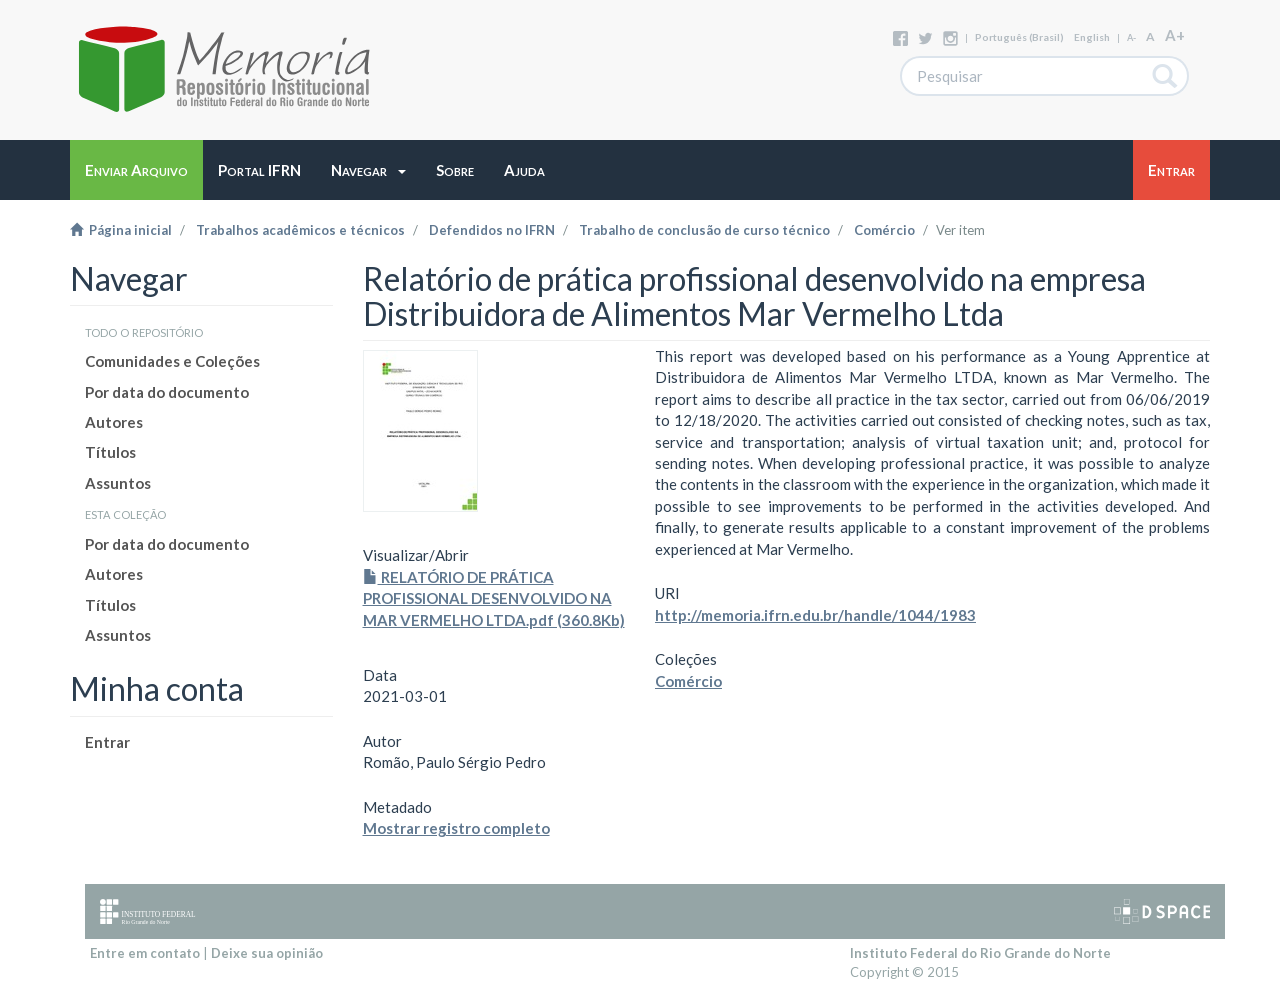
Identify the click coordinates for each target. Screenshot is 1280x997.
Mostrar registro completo (456, 828)
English (1092, 37)
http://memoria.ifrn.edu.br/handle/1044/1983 (815, 615)
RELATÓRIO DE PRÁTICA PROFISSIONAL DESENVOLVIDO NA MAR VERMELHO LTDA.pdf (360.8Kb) (494, 598)
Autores (114, 422)
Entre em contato (145, 953)
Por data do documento (167, 392)
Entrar (107, 742)
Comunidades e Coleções (172, 361)
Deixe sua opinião (267, 953)
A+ (1175, 35)
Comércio (884, 230)
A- (1131, 37)
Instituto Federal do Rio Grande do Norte (980, 953)
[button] (368, 170)
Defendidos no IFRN (492, 230)
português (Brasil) (1019, 37)
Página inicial (121, 230)
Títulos (110, 452)
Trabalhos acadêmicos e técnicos (300, 230)
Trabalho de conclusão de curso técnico (704, 230)
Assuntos (118, 483)
